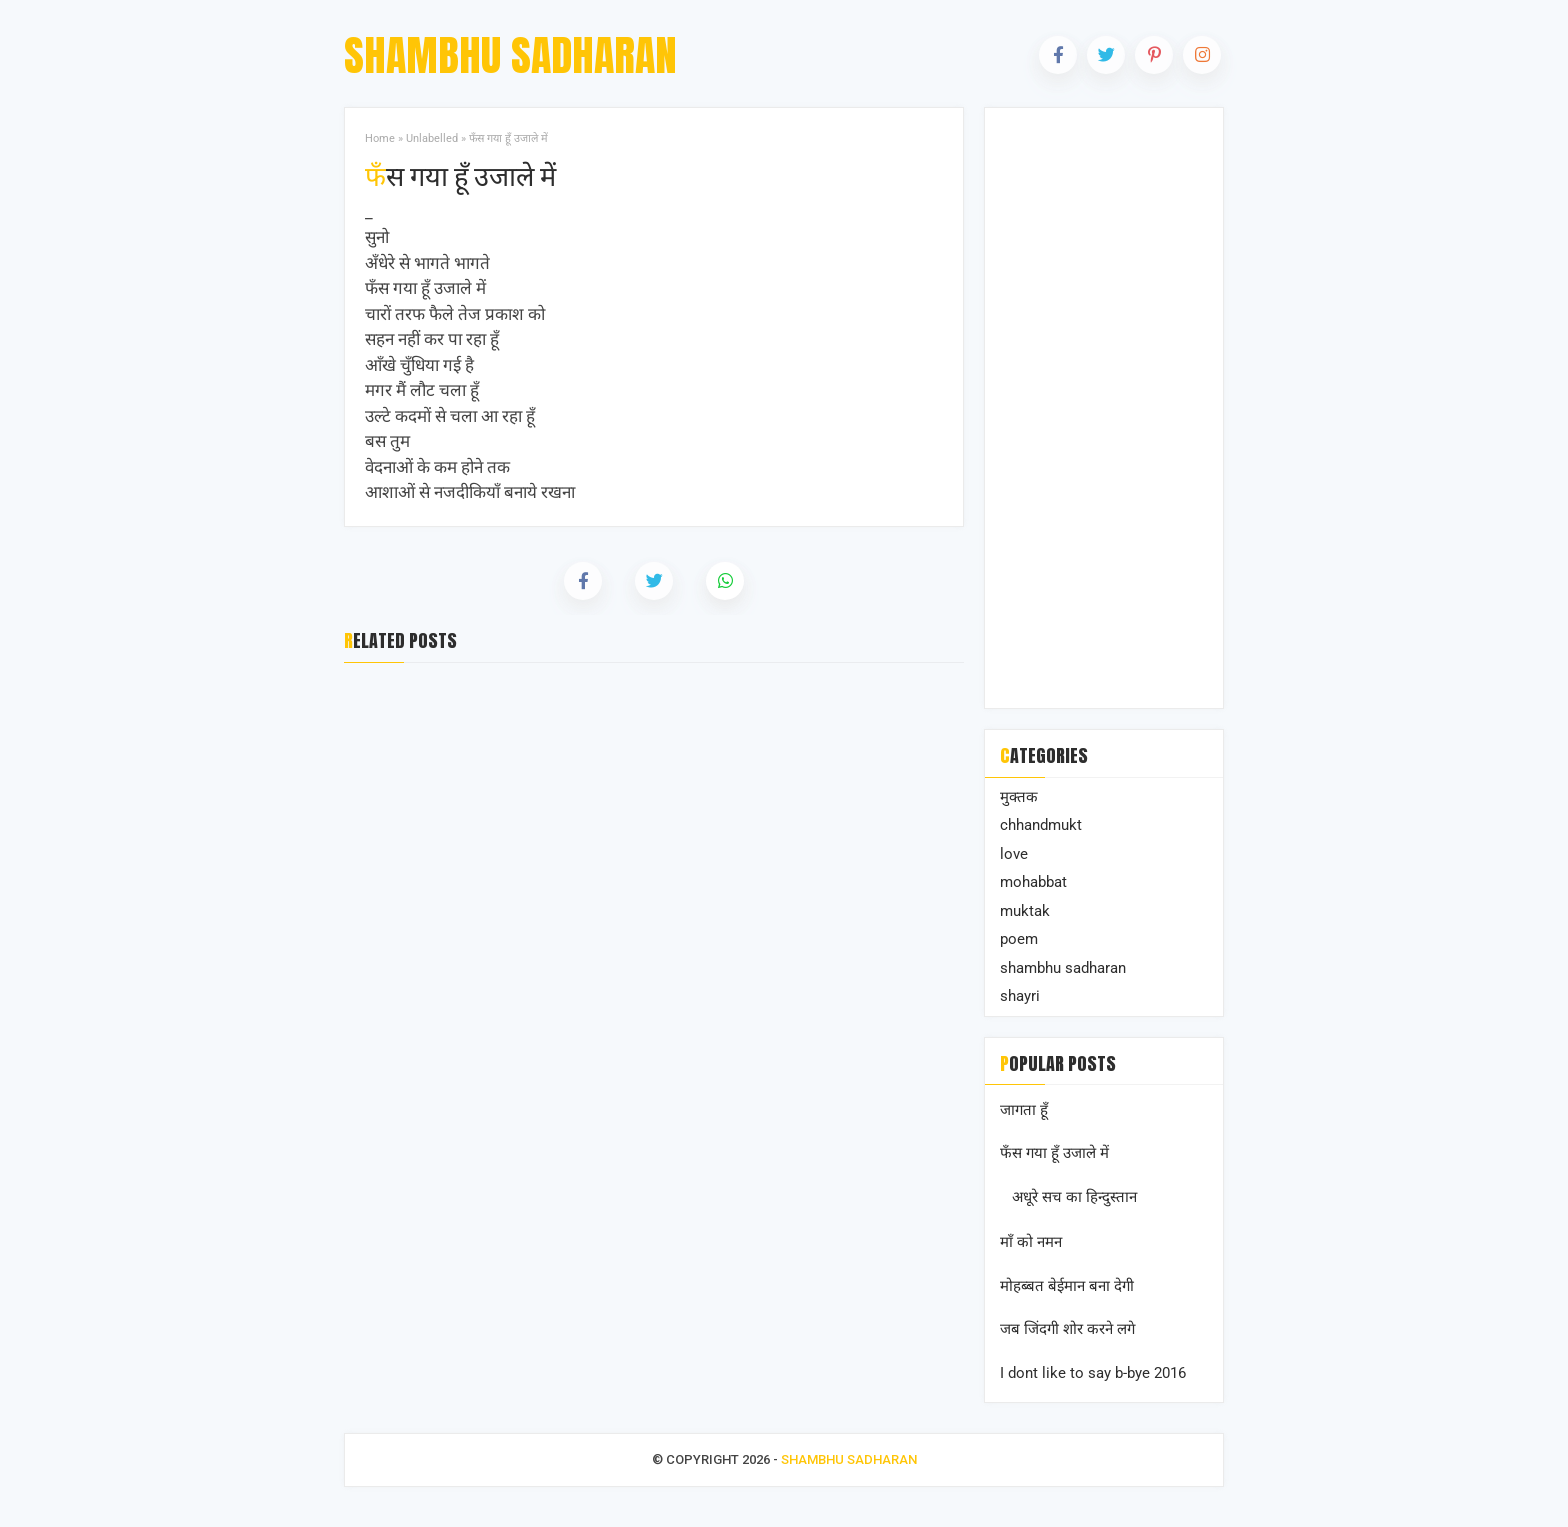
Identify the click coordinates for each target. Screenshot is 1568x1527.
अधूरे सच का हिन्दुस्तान (1074, 1197)
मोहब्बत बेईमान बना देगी (1067, 1286)
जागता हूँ (1024, 1110)
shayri (1020, 996)
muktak (1025, 911)
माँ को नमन (1031, 1242)
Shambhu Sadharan (510, 55)
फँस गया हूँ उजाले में (460, 175)
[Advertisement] (1104, 408)
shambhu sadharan (1063, 968)
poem (1019, 939)
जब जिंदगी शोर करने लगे (1067, 1329)
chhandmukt (1041, 825)
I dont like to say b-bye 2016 (1093, 1373)
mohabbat (1033, 882)
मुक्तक (1019, 797)
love (1014, 854)
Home (380, 138)
